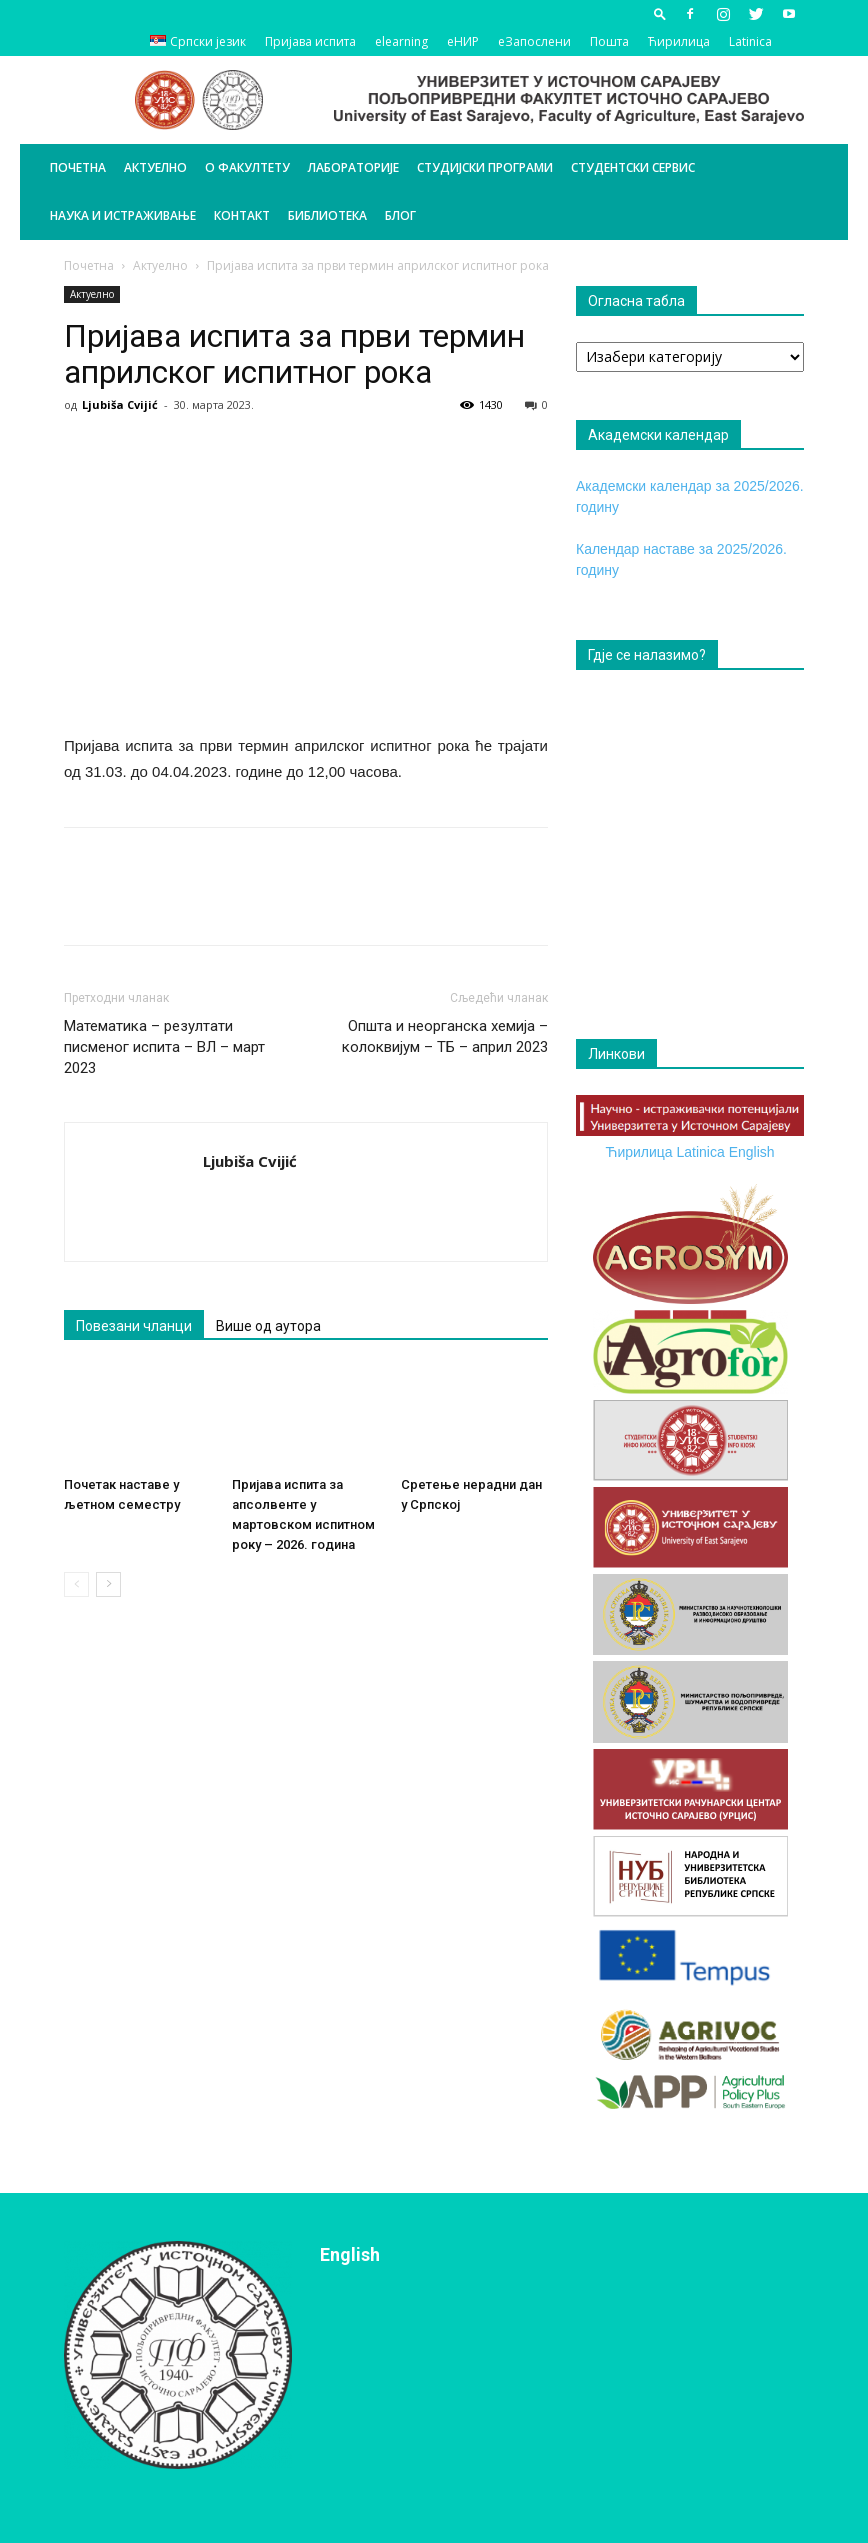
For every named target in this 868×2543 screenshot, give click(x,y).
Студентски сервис (633, 167)
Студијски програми (485, 167)
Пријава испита (310, 41)
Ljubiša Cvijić (120, 404)
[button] (660, 13)
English (752, 1152)
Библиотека (327, 215)
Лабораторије (353, 167)
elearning (401, 41)
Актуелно (155, 167)
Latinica (750, 41)
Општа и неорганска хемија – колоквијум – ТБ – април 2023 (445, 1036)
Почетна (78, 167)
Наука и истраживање (123, 215)
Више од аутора (268, 1326)
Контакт (242, 215)
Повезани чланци (134, 1326)
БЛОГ (400, 215)
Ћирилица (679, 41)
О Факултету (247, 167)
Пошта (609, 41)
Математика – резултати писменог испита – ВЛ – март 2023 (164, 1047)
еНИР (463, 41)
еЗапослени (534, 41)
